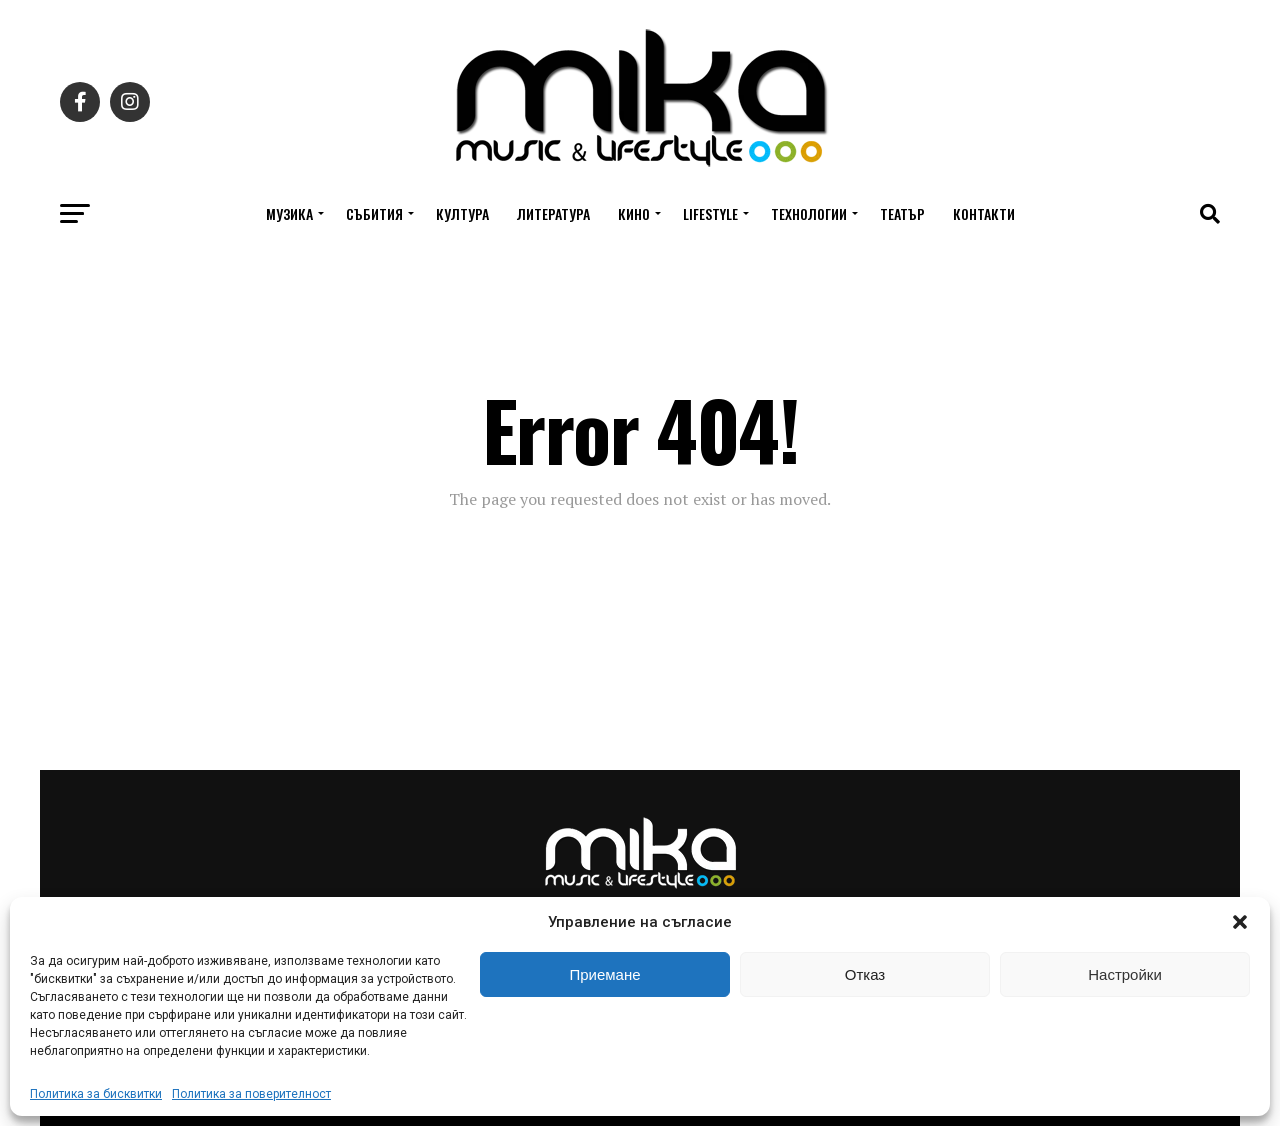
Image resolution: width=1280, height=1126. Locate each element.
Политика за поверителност (251, 1094)
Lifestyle (710, 213)
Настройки (1125, 974)
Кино (634, 213)
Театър (902, 213)
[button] (1240, 922)
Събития (374, 213)
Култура (462, 213)
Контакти (984, 213)
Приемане (604, 974)
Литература (553, 213)
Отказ (865, 974)
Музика (289, 213)
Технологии (809, 213)
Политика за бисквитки (96, 1094)
